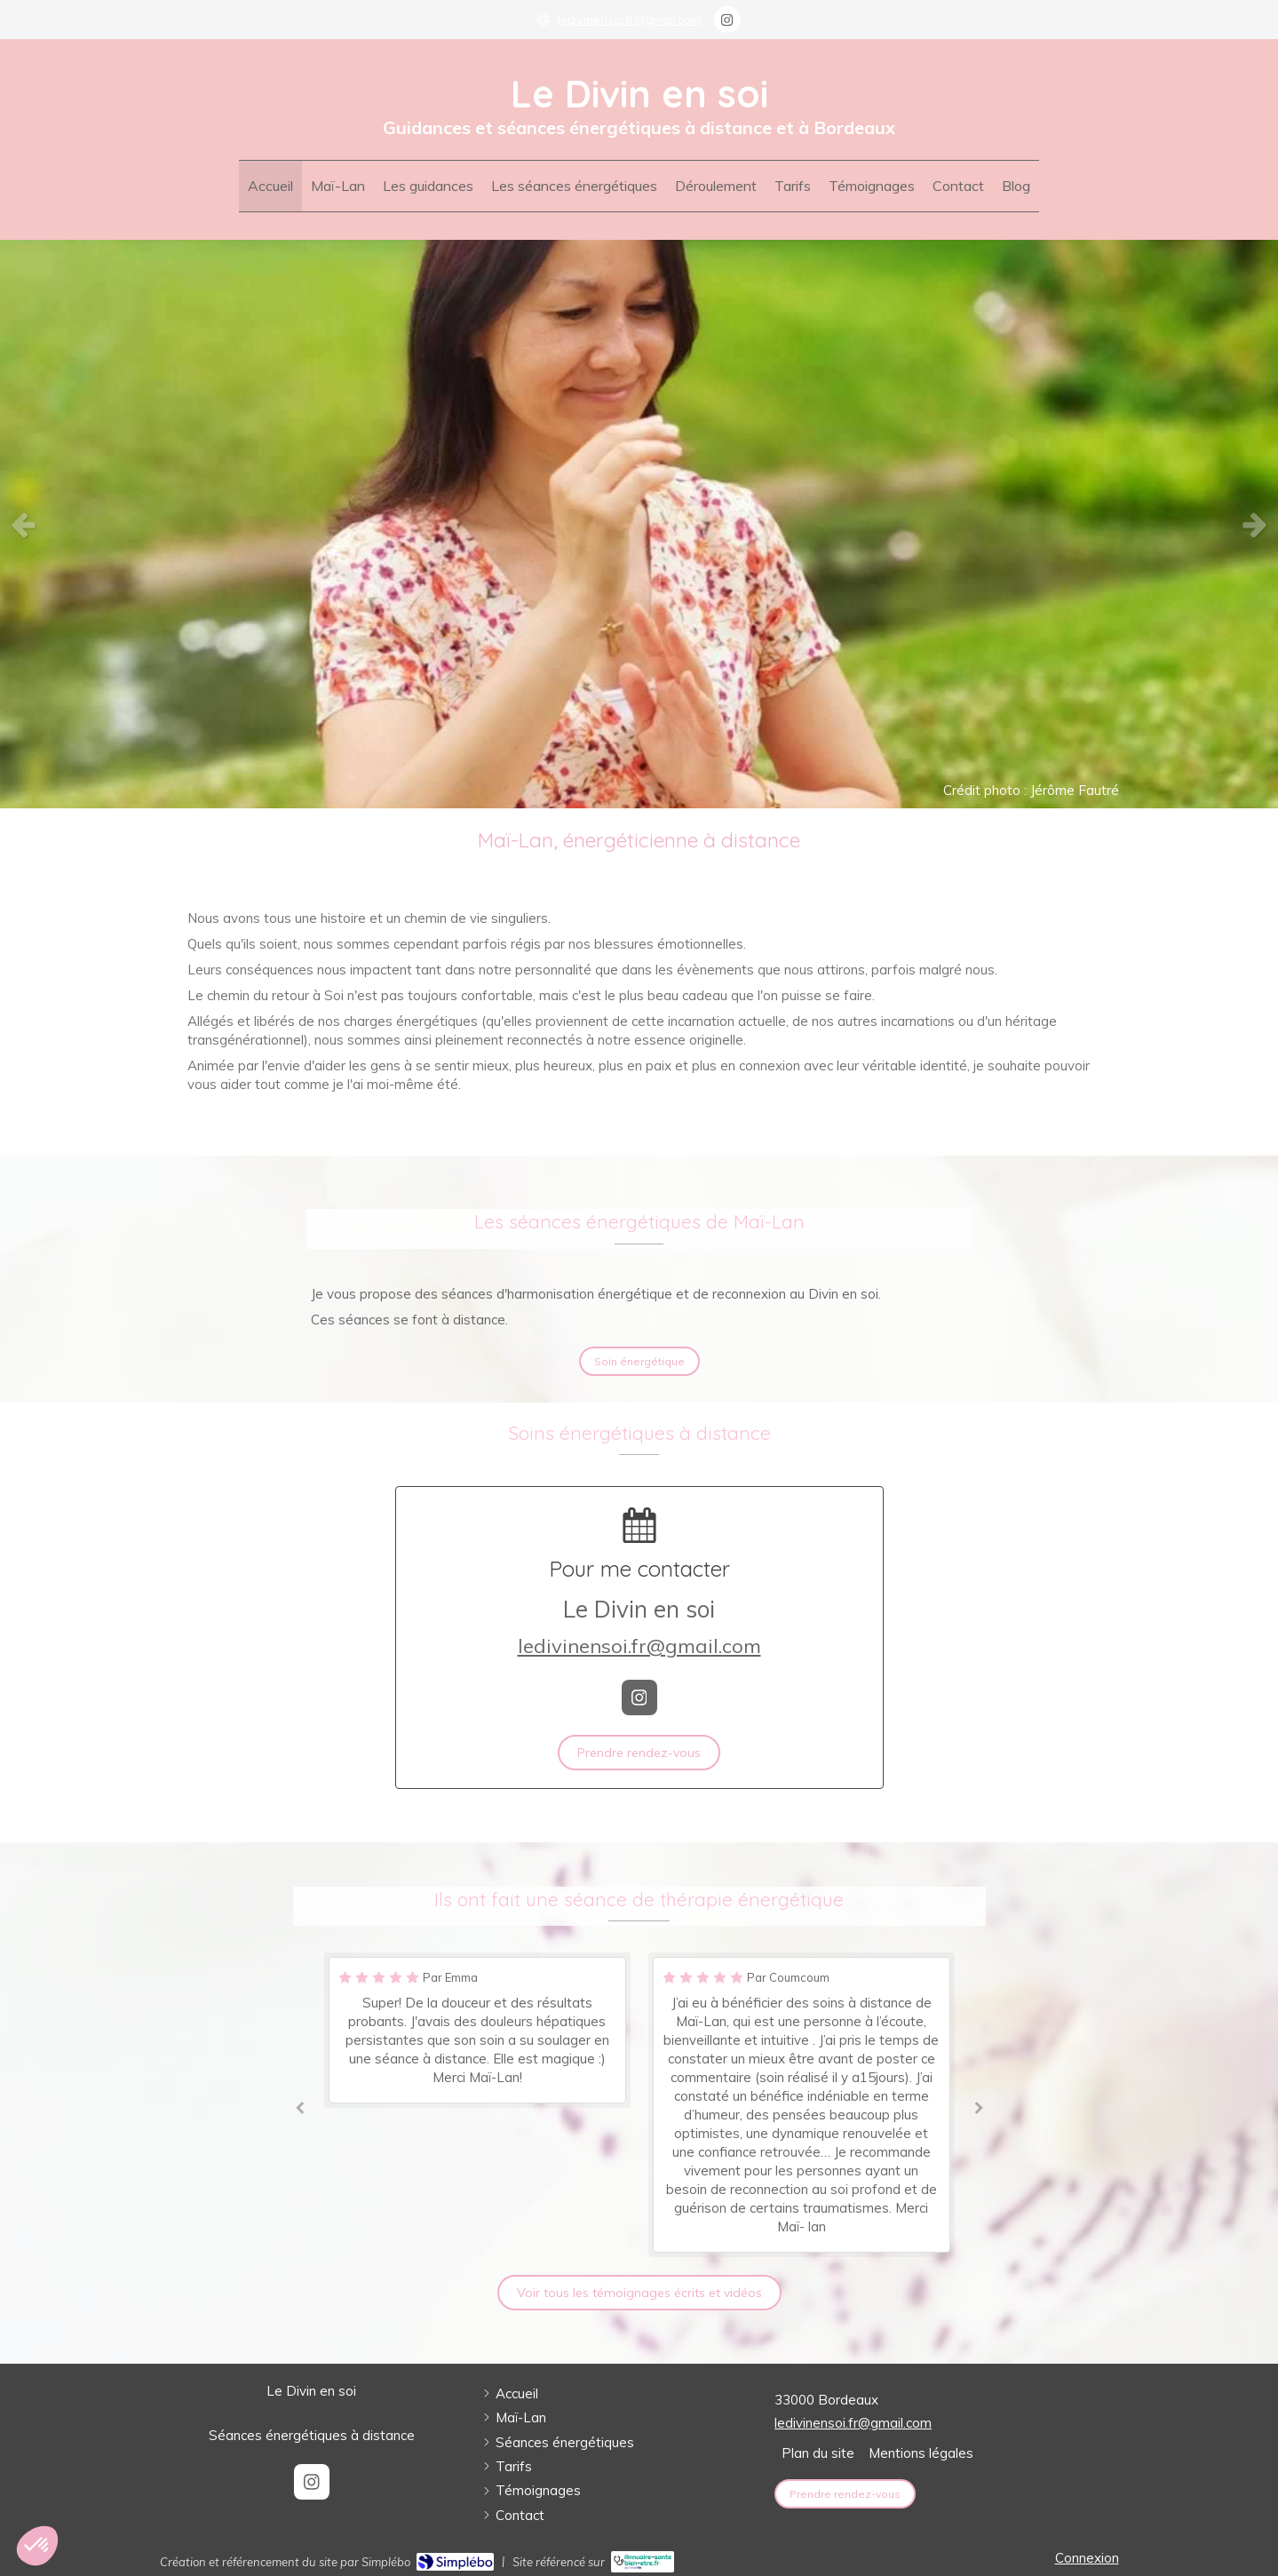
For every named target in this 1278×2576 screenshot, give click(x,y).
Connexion (1087, 2557)
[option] (639, 524)
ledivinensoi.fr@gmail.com (639, 1646)
